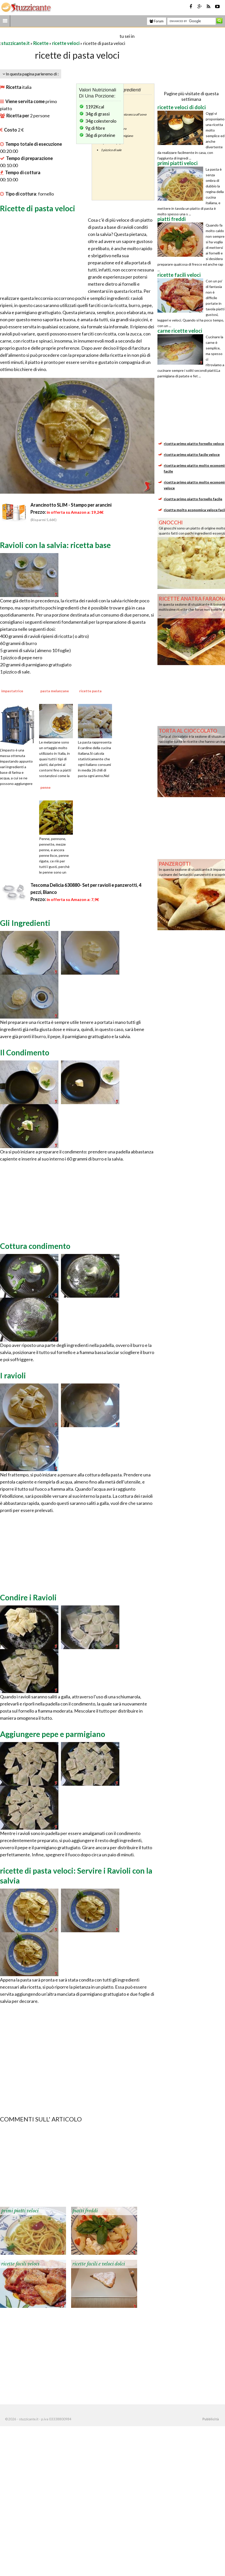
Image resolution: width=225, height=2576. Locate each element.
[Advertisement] (59, 36)
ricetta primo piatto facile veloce (192, 454)
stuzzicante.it (15, 43)
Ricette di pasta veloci (37, 208)
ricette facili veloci (20, 2264)
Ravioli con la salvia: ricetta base (55, 545)
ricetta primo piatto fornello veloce (194, 443)
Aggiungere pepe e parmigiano (52, 1733)
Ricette (41, 43)
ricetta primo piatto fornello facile (193, 499)
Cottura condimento (35, 1245)
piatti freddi (85, 2211)
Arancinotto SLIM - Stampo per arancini (70, 505)
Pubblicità (210, 2419)
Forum (157, 21)
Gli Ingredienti (25, 922)
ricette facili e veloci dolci (98, 2264)
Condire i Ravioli (28, 1597)
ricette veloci (65, 43)
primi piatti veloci (20, 2211)
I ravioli (13, 1375)
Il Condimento (24, 1052)
